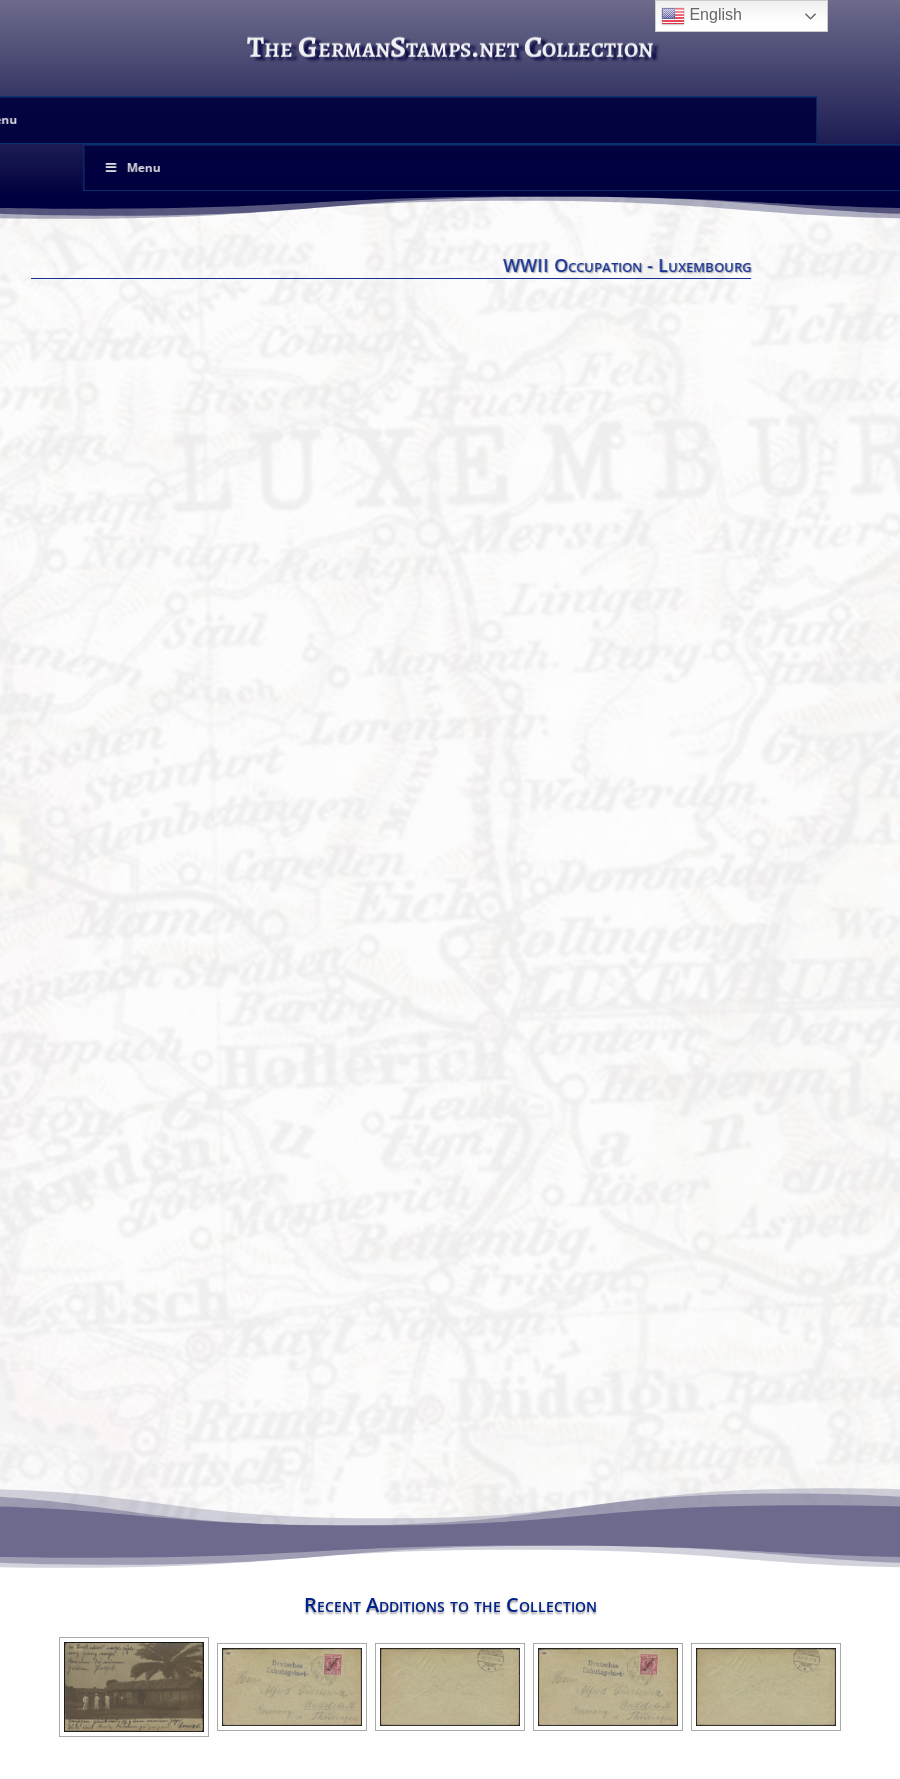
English (701, 16)
